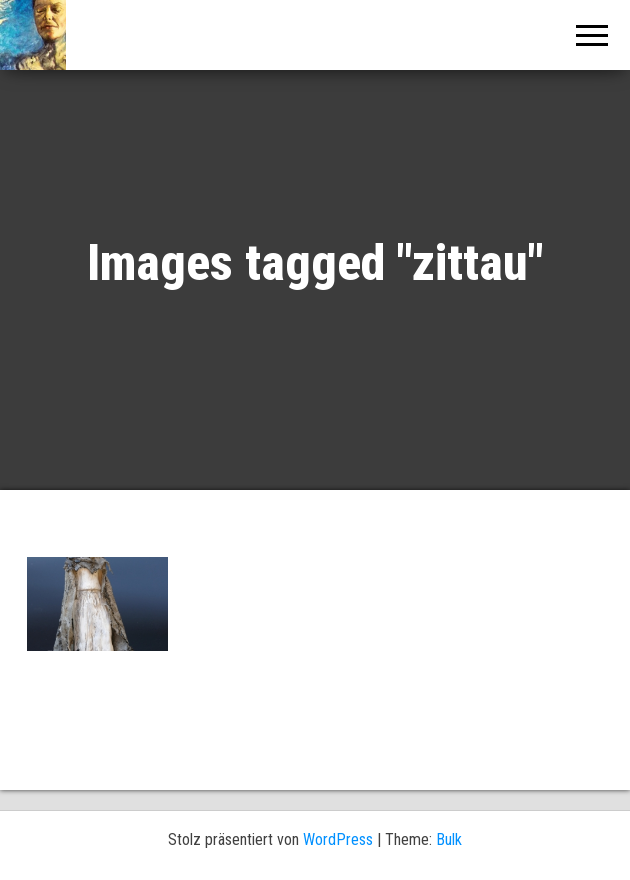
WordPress (338, 839)
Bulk (449, 839)
